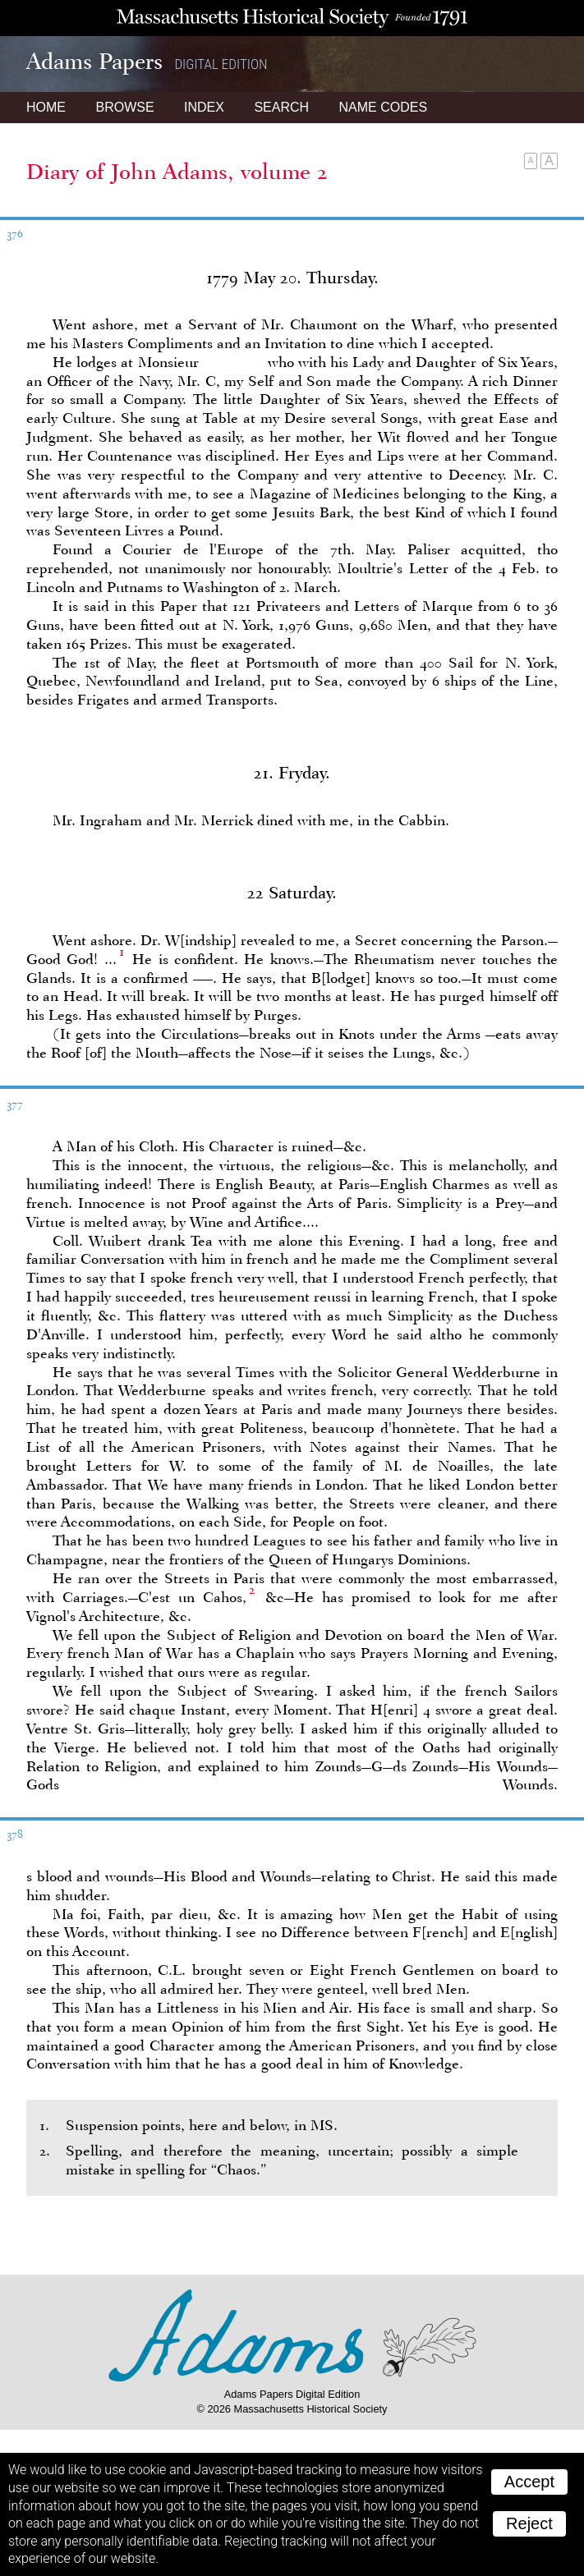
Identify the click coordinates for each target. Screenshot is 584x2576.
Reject (529, 2523)
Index (204, 107)
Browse (124, 107)
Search (281, 107)
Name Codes (383, 107)
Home (46, 107)
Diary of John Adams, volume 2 (177, 171)
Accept (529, 2482)
